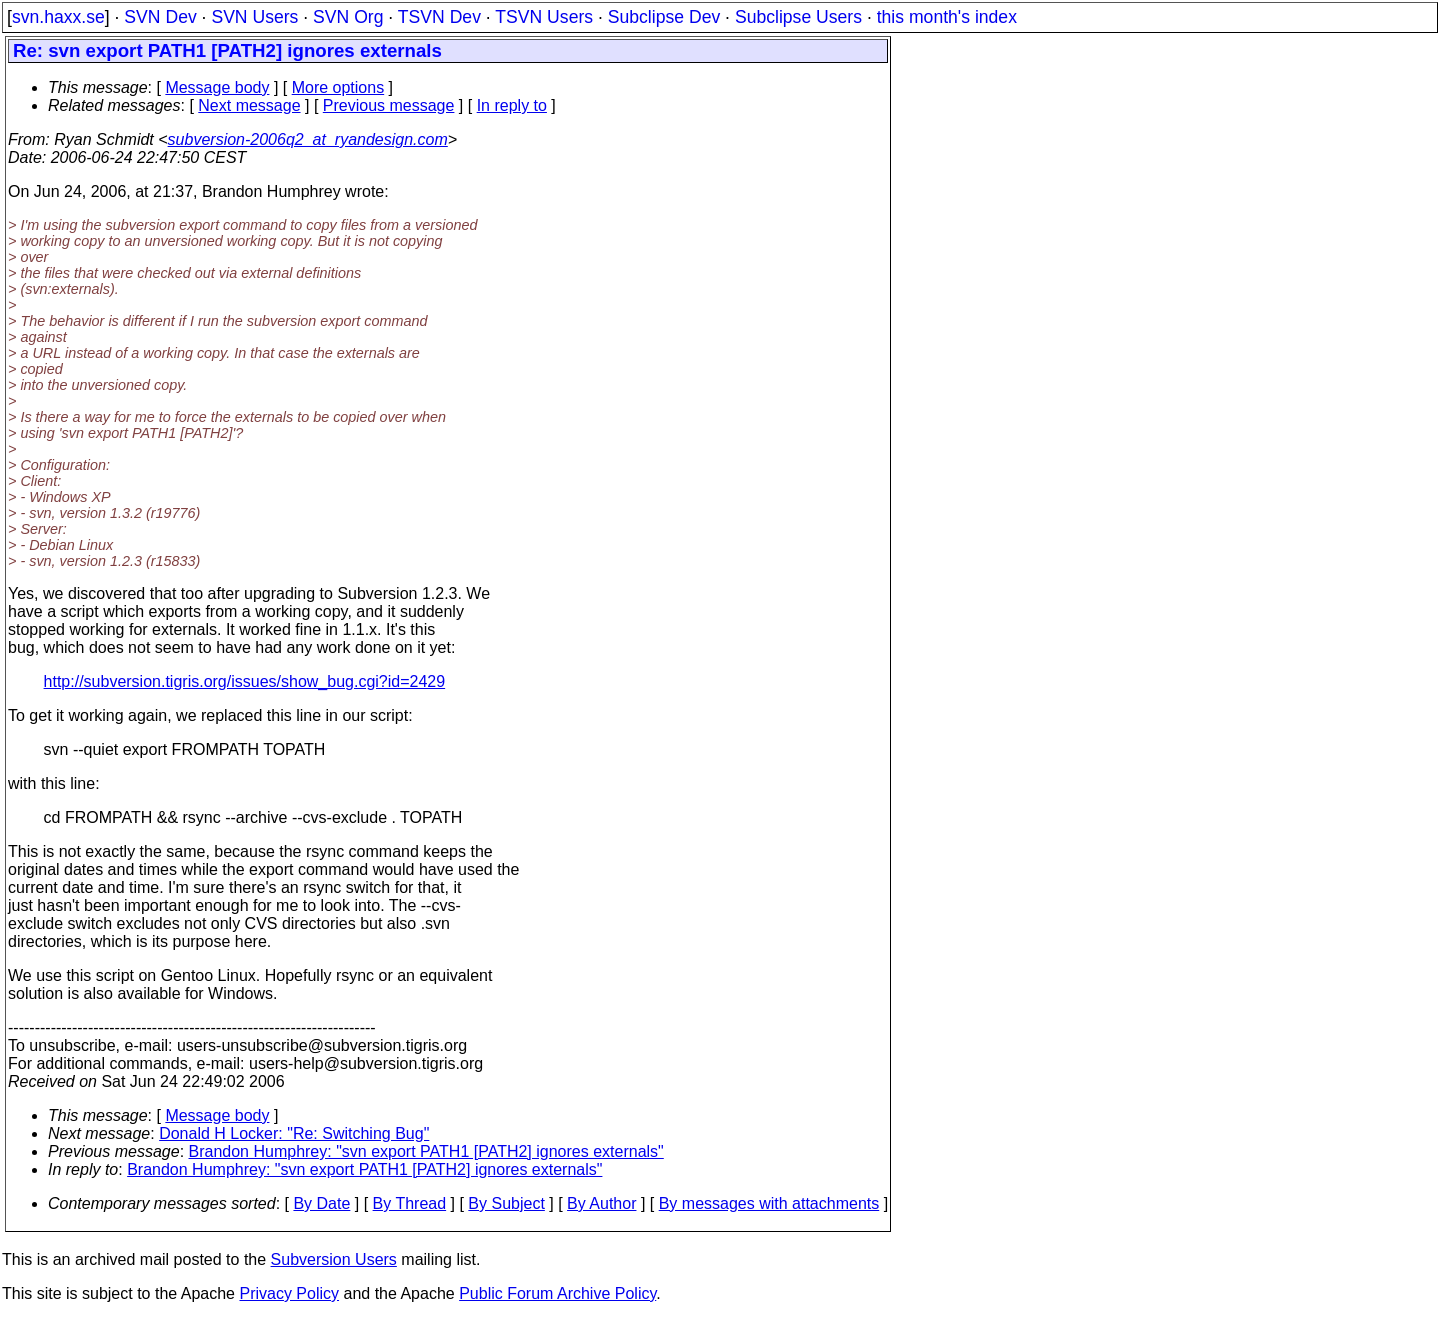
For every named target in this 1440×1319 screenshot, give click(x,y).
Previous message (389, 105)
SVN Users (254, 17)
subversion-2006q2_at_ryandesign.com (308, 139)
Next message (249, 105)
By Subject (506, 1203)
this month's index (947, 17)
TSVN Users (544, 17)
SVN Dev (160, 17)
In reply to (512, 105)
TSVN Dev (439, 17)
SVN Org (348, 17)
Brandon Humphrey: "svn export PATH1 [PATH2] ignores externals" (426, 1151)
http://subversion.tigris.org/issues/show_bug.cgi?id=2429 (245, 681)
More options (338, 87)
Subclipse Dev (664, 17)
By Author (601, 1203)
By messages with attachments (769, 1203)
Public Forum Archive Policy (557, 1293)
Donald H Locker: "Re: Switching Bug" (294, 1133)
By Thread (410, 1203)
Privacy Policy (289, 1293)
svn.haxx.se (58, 17)
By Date (321, 1203)
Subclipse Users (798, 17)
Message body (217, 87)
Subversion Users (334, 1259)
